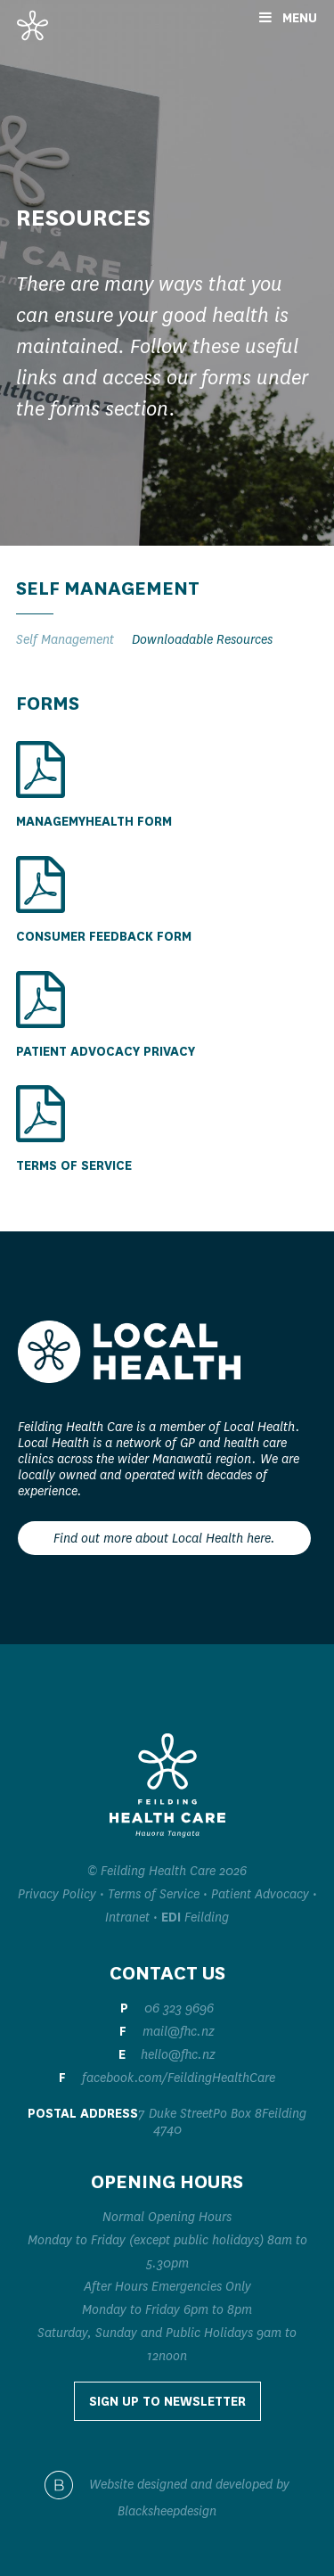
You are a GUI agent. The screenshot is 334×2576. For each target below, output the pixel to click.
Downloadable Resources (202, 639)
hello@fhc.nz (178, 2054)
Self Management (65, 639)
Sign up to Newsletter (167, 2401)
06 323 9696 (179, 2008)
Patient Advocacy (260, 1894)
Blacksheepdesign (167, 2511)
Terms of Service (154, 1894)
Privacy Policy (57, 1894)
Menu (288, 18)
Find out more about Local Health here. (164, 1538)
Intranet (127, 1917)
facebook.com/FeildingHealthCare (178, 2078)
